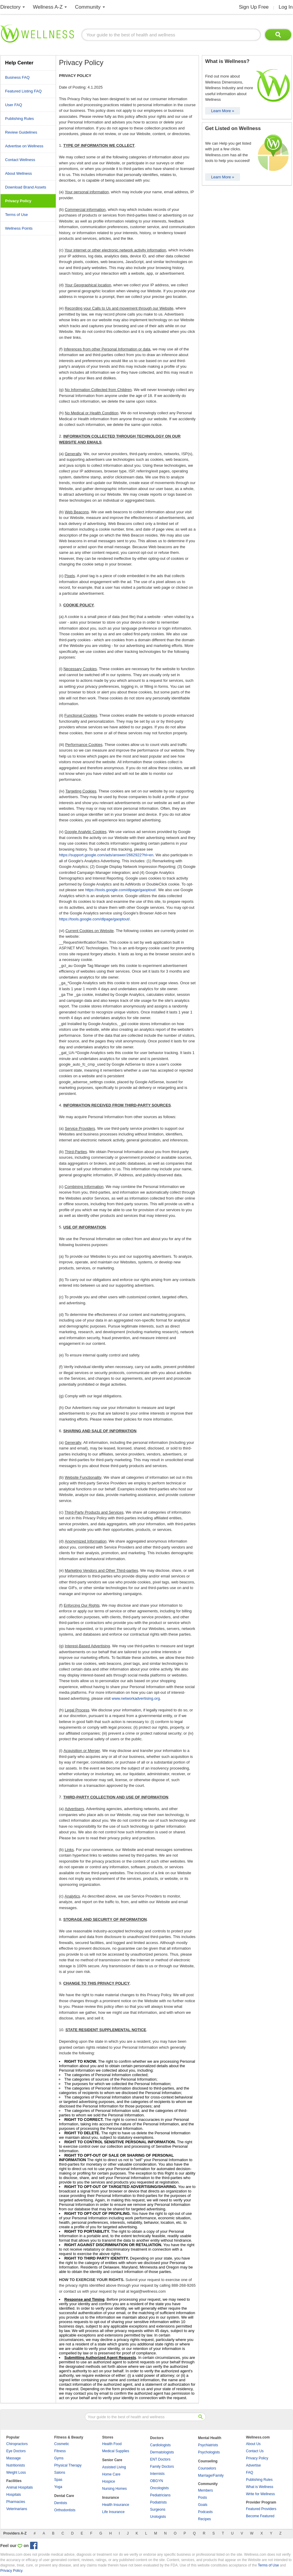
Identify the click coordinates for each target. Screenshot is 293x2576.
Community (88, 7)
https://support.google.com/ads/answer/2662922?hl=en (106, 855)
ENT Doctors (160, 2459)
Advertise (253, 2465)
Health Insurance (115, 2505)
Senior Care (112, 2460)
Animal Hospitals (19, 2487)
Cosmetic (61, 2444)
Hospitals (13, 2494)
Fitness (60, 2451)
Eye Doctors (16, 2451)
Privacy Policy (257, 2458)
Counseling (207, 2461)
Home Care (111, 2474)
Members (205, 2490)
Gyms (58, 2458)
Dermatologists (162, 2452)
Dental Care (64, 2496)
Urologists (158, 2517)
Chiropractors (17, 2444)
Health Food (111, 2444)
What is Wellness (259, 2487)
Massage (13, 2458)
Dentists (60, 2503)
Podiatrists (158, 2502)
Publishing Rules (19, 118)
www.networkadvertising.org (136, 1698)
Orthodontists (64, 2510)
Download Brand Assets (25, 187)
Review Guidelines (21, 132)
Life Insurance (113, 2512)
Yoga (58, 2487)
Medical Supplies (115, 2451)
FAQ (249, 2472)
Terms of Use (16, 214)
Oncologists (159, 2488)
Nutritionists (15, 2465)
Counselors (207, 2468)
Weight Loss (16, 2472)
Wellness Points (18, 228)
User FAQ (13, 105)
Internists (157, 2474)
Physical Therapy (68, 2465)
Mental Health (209, 2438)
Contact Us (255, 2451)
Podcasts (205, 2512)
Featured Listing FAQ (23, 91)
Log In (286, 7)
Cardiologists (160, 2445)
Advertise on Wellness (24, 146)
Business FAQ (17, 77)
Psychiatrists (208, 2445)
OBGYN (156, 2481)
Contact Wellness (20, 159)
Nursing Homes (114, 2489)
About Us (253, 2444)
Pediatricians (160, 2495)
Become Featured (260, 2516)
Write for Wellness (260, 2494)
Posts (202, 2497)
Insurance (110, 2497)
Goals (202, 2505)
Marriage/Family (211, 2475)
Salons (59, 2472)
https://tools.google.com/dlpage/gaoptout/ (120, 890)
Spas (58, 2480)
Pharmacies (15, 2502)
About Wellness (18, 173)
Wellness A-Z (48, 7)
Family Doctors (162, 2466)
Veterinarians (16, 2509)
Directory (10, 7)
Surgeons (157, 2509)
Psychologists (209, 2452)
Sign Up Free (254, 7)
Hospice (108, 2481)
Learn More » (222, 111)
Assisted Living (114, 2467)
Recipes (204, 2519)
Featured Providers (261, 2509)
